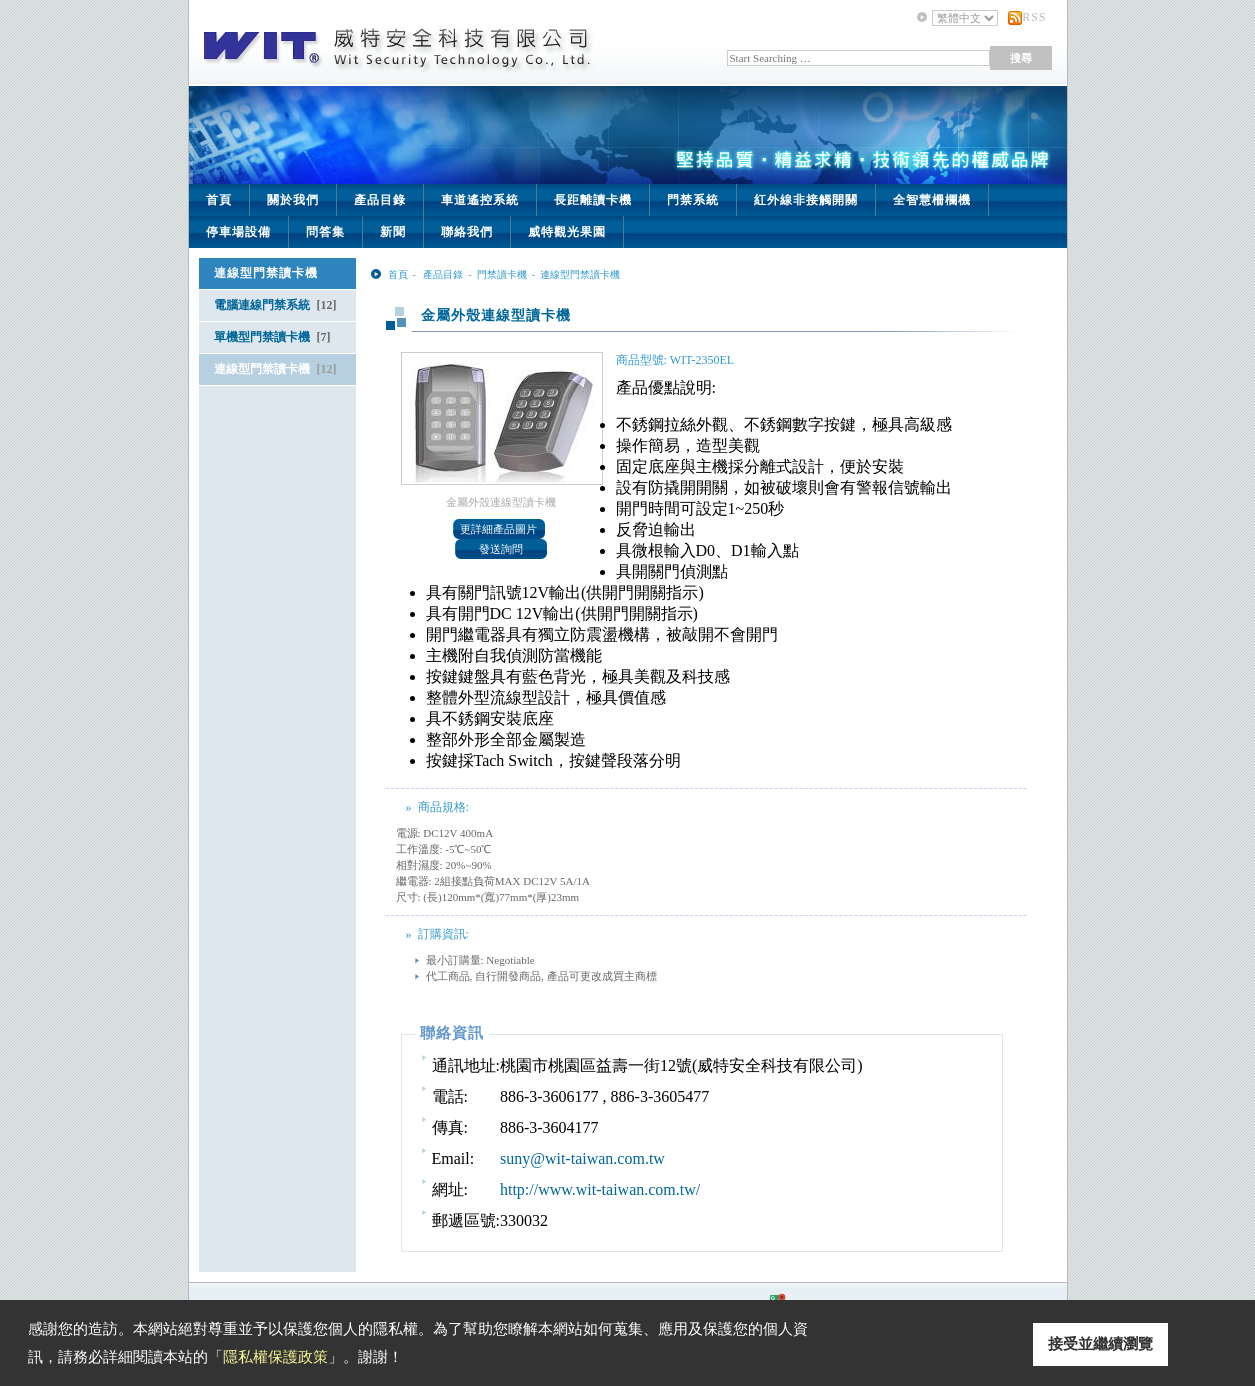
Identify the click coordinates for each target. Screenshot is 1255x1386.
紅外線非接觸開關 (806, 200)
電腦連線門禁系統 (275, 305)
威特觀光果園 (567, 232)
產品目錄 (380, 200)
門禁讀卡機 (502, 274)
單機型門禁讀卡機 (272, 337)
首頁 (219, 200)
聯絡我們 (467, 232)
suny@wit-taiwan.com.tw (582, 1158)
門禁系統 (693, 200)
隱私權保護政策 (275, 1357)
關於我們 (293, 200)
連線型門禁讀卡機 (275, 369)
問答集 (325, 232)
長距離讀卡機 (593, 200)
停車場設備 (238, 232)
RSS (1034, 17)
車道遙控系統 (480, 200)
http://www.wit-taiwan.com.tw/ (600, 1189)
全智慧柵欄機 (932, 200)
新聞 (393, 232)
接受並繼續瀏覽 (1100, 1344)
